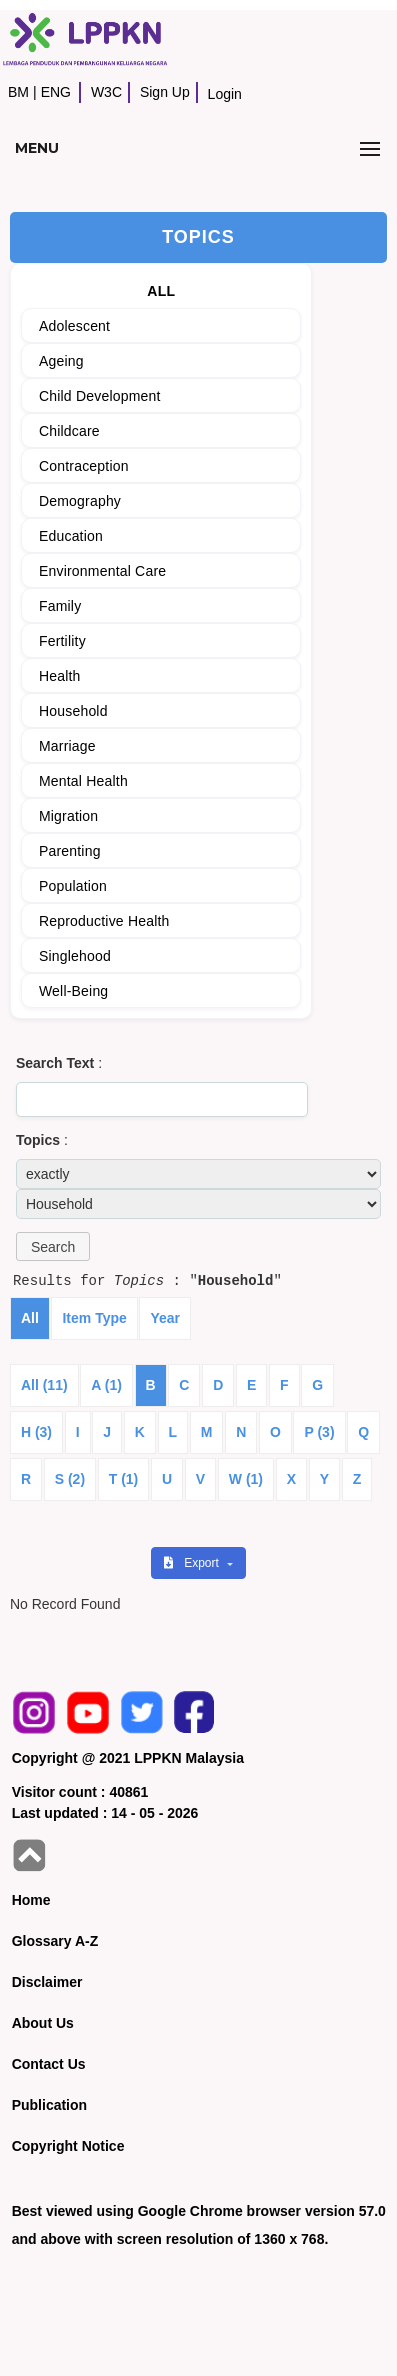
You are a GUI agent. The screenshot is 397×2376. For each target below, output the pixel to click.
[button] (53, 1246)
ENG (56, 92)
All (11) (44, 1385)
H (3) (36, 1432)
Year (165, 1318)
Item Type (94, 1318)
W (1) (246, 1479)
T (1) (124, 1479)
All (30, 1318)
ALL (161, 291)
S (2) (70, 1479)
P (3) (319, 1432)
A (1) (106, 1385)
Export (193, 1563)
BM (18, 92)
